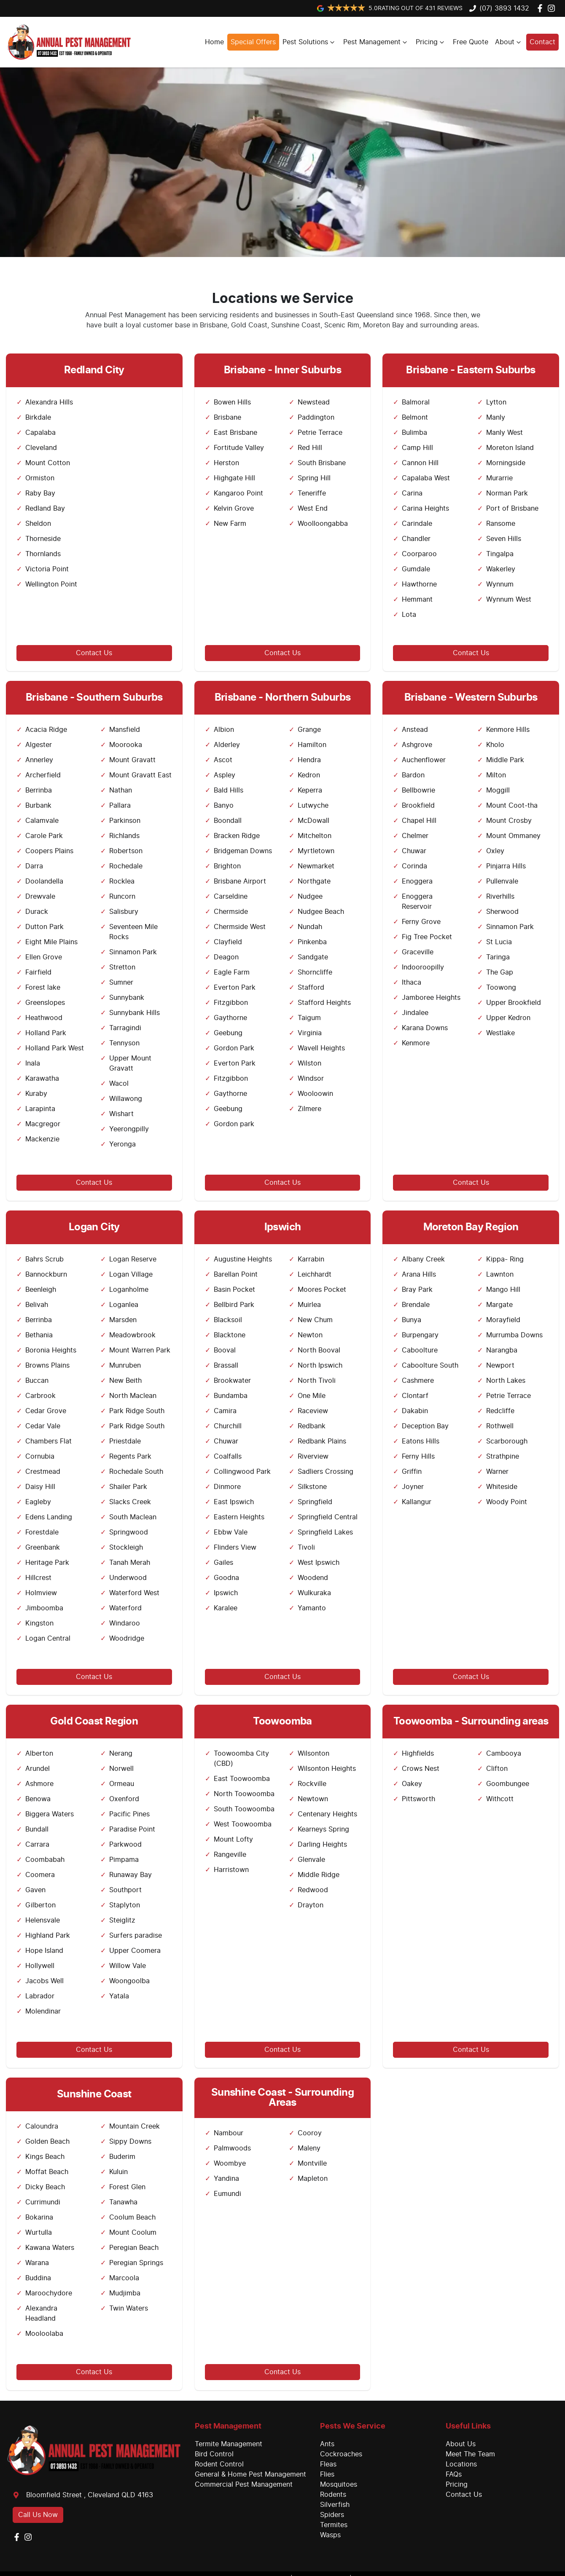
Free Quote (470, 42)
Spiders (332, 2515)
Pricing (431, 42)
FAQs (454, 2474)
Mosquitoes (338, 2484)
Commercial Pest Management (244, 2484)
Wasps (330, 2535)
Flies (327, 2474)
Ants (327, 2444)
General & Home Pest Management (250, 2474)
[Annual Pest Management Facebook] (541, 8)
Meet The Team (470, 2454)
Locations (461, 2464)
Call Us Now (38, 2515)
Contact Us (94, 653)
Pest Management (376, 42)
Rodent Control (219, 2464)
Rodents (333, 2494)
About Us (461, 2444)
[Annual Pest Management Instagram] (553, 8)
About (509, 42)
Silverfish (335, 2504)
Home (214, 42)
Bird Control (214, 2454)
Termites (333, 2525)
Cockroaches (341, 2454)
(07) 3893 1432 (504, 8)
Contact (542, 42)
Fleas (328, 2464)
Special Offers (253, 42)
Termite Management (228, 2444)
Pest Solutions (309, 42)
